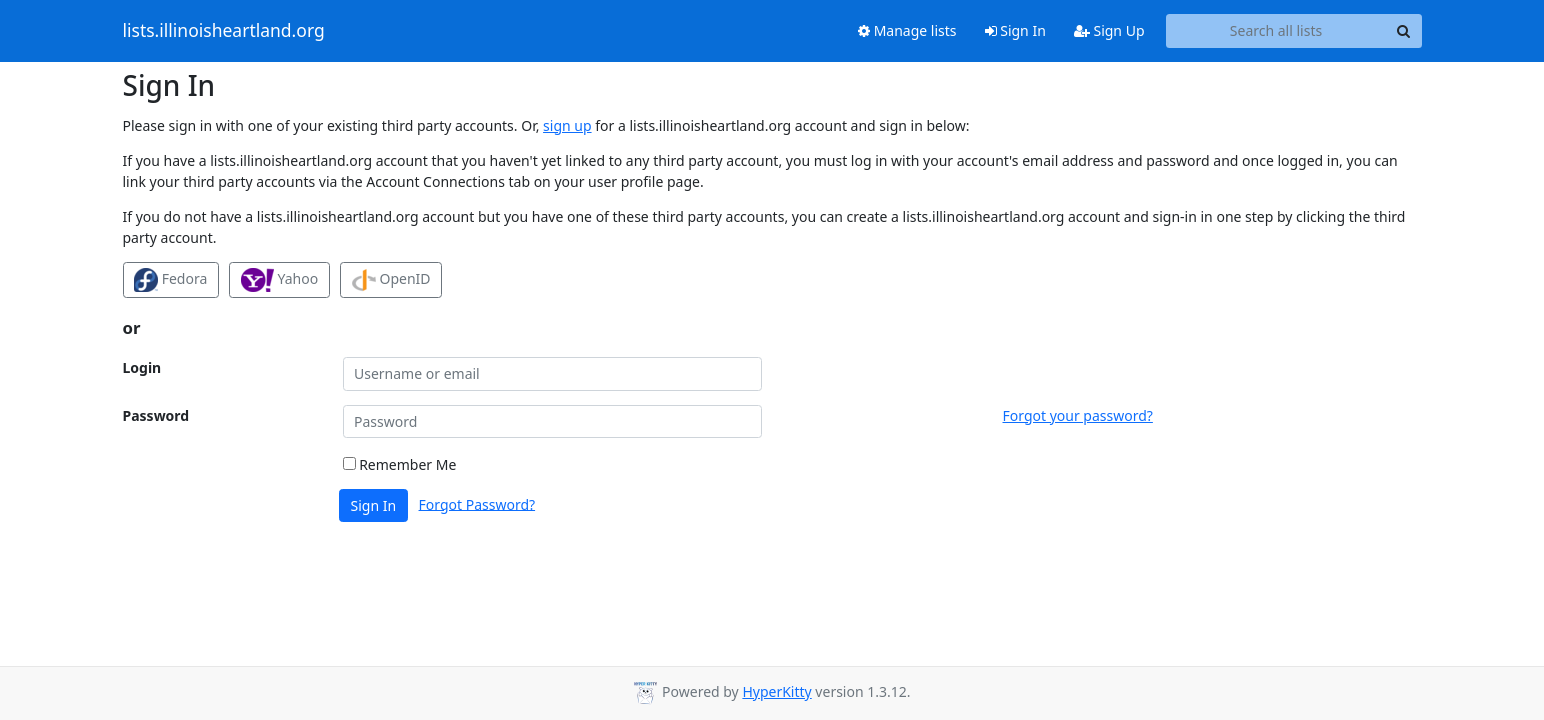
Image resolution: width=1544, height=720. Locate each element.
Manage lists (907, 30)
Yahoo (279, 280)
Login (142, 367)
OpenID (391, 280)
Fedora (170, 280)
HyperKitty (776, 691)
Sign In (1015, 30)
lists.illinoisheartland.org (224, 31)
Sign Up (1109, 30)
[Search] (1404, 31)
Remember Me (400, 464)
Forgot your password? (1078, 415)
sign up (567, 125)
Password (156, 415)
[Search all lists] (1276, 31)
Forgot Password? (477, 503)
